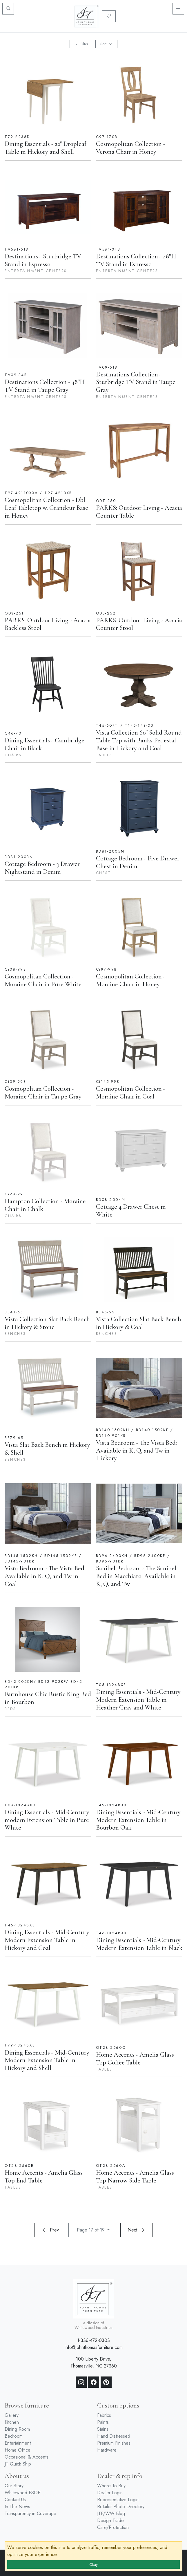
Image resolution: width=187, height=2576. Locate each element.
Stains (102, 2429)
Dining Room (17, 2429)
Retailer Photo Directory (120, 2506)
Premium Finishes (113, 2443)
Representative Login (118, 2499)
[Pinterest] (106, 2382)
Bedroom (14, 2436)
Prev (50, 2230)
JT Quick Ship (18, 2464)
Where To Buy (111, 2485)
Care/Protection (113, 2527)
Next (137, 2230)
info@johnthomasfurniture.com (94, 2347)
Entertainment (18, 2443)
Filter (81, 44)
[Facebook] (93, 2382)
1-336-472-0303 (93, 2340)
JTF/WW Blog (111, 2513)
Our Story (14, 2485)
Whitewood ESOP (23, 2492)
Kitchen (12, 2422)
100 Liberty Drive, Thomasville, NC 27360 (93, 2362)
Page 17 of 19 (91, 2230)
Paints (103, 2422)
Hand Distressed (113, 2436)
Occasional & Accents (26, 2457)
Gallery (12, 2415)
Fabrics (104, 2415)
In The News (17, 2506)
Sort (106, 44)
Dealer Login (110, 2492)
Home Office (17, 2450)
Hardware (107, 2450)
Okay (93, 2564)
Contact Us (15, 2499)
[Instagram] (81, 2382)
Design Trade (110, 2520)
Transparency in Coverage (30, 2513)
